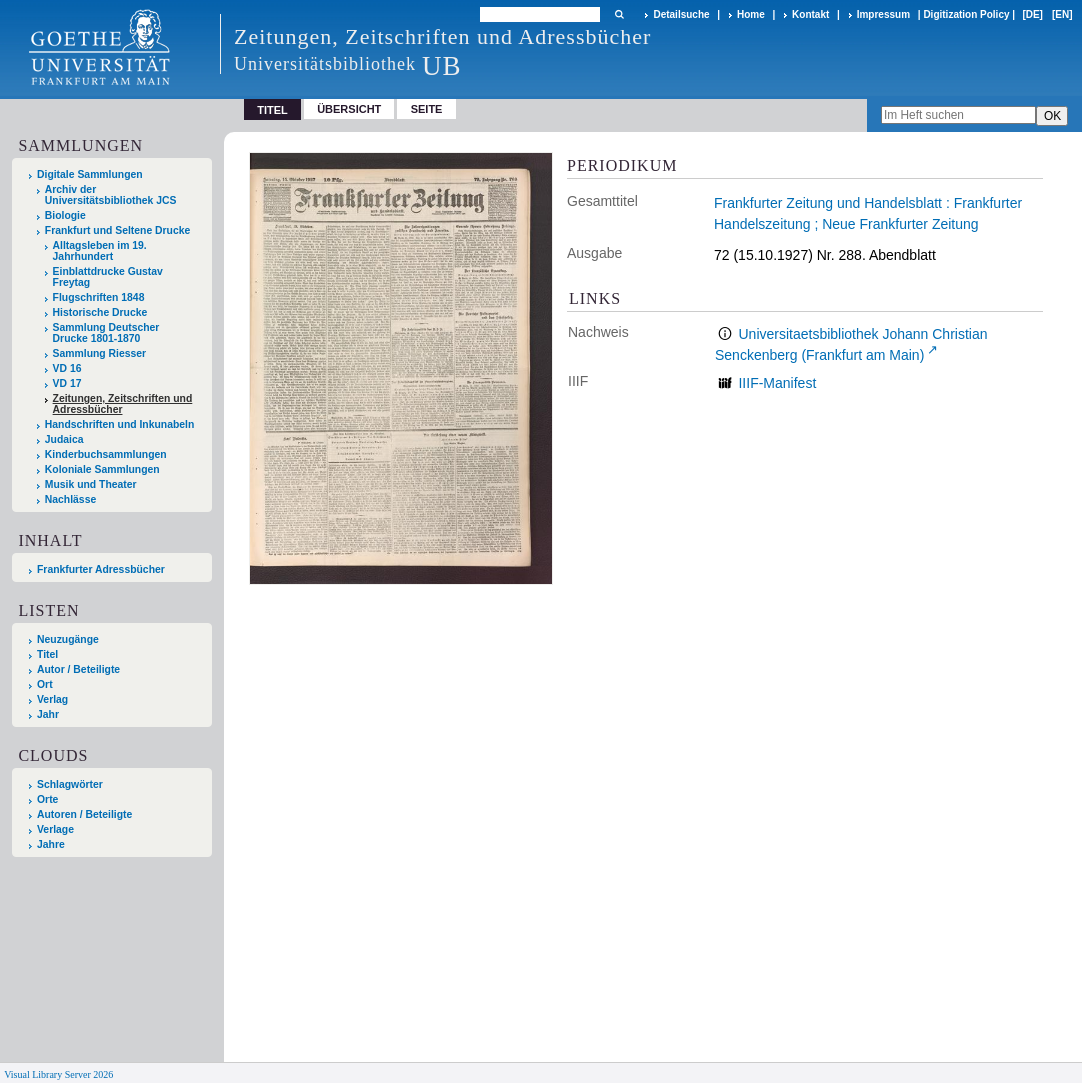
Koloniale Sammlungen (102, 469)
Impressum (883, 14)
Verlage (55, 829)
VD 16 (67, 368)
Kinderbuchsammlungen (106, 454)
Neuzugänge (68, 639)
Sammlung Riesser (100, 353)
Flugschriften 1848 (99, 297)
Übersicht (349, 109)
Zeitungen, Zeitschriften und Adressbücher (123, 404)
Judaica (64, 439)
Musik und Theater (91, 484)
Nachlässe (70, 499)
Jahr (48, 714)
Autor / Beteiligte (78, 669)
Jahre (51, 844)
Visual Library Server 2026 (58, 1074)
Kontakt (810, 14)
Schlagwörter (70, 784)
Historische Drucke (100, 312)
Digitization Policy (966, 14)
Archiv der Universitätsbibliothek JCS (111, 195)
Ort (45, 684)
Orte (47, 799)
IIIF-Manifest (777, 383)
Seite (427, 109)
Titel (47, 654)
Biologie (65, 215)
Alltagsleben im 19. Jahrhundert (100, 251)
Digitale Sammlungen (90, 174)
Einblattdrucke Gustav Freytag (108, 277)
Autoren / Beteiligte (84, 814)
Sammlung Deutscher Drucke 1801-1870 (106, 333)
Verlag (52, 699)
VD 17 (67, 383)
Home (751, 14)
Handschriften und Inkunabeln (120, 424)
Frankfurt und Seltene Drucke (118, 230)
